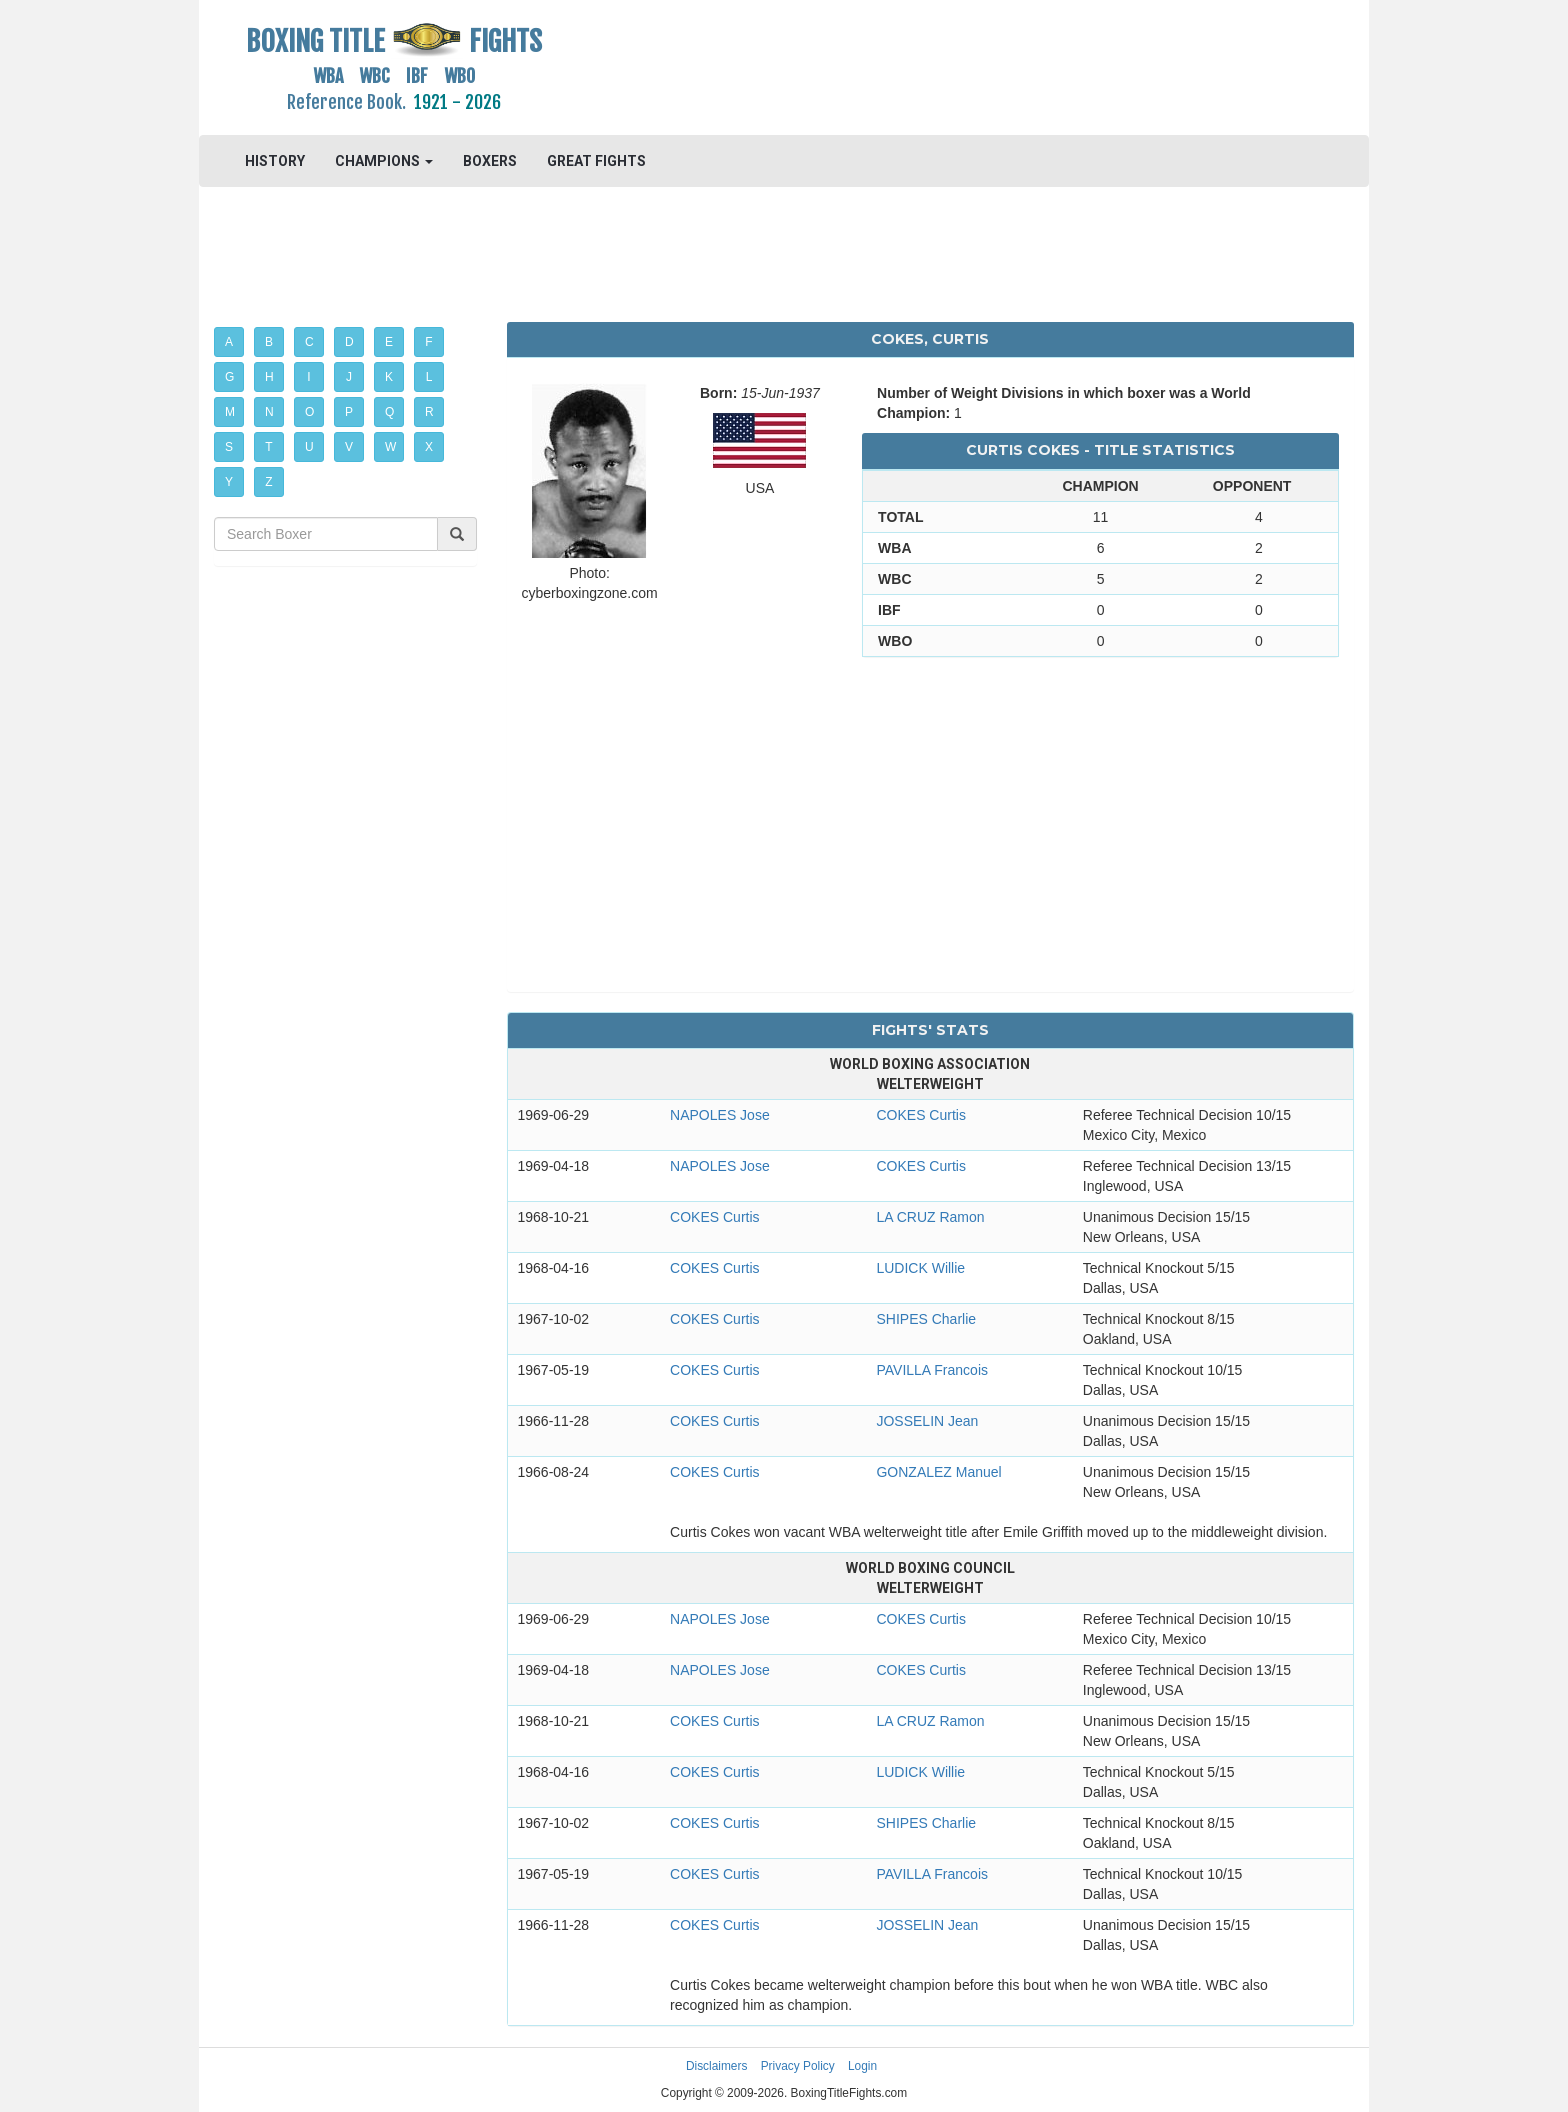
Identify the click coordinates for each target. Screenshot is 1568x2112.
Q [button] (389, 412)
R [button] (429, 412)
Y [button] (229, 482)
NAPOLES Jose (720, 1115)
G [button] (229, 377)
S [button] (229, 447)
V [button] (349, 447)
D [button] (349, 342)
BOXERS (490, 161)
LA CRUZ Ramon (930, 1217)
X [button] (429, 447)
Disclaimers (716, 2066)
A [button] (229, 342)
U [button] (309, 447)
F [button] (428, 342)
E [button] (389, 342)
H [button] (269, 377)
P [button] (349, 412)
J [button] (349, 377)
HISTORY (275, 161)
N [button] (269, 412)
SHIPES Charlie (926, 1319)
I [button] (308, 377)
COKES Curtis (920, 1115)
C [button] (309, 342)
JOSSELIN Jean (927, 1421)
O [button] (309, 412)
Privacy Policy (798, 2066)
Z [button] (268, 482)
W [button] (390, 447)
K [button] (389, 377)
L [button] (429, 377)
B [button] (269, 342)
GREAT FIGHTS (596, 161)
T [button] (268, 447)
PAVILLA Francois (932, 1370)
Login (862, 2066)
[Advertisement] (930, 65)
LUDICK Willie (920, 1268)
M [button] (230, 412)
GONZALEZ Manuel (938, 1472)
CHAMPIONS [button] (384, 161)
